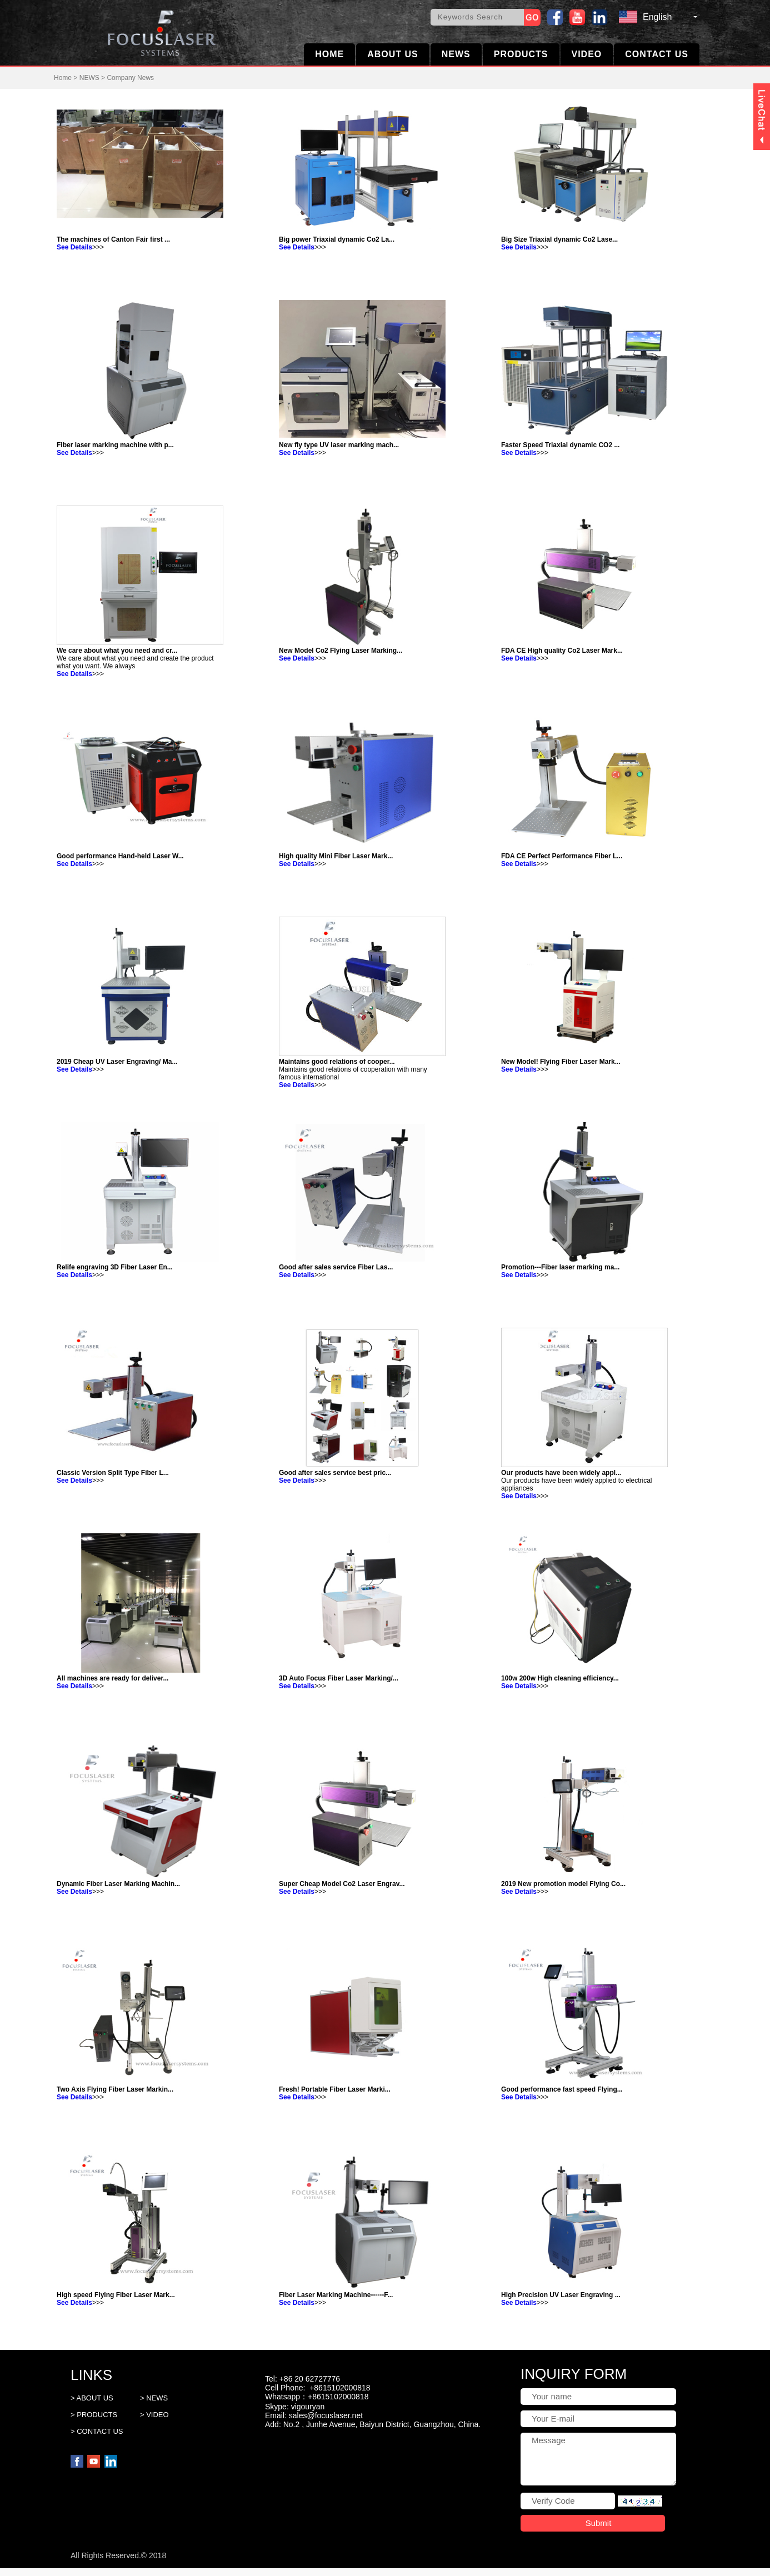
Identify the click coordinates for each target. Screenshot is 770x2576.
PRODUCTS (521, 54)
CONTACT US (656, 54)
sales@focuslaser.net (326, 2415)
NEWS (456, 54)
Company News (130, 78)
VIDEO (587, 54)
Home (63, 78)
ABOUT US (392, 54)
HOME (329, 54)
